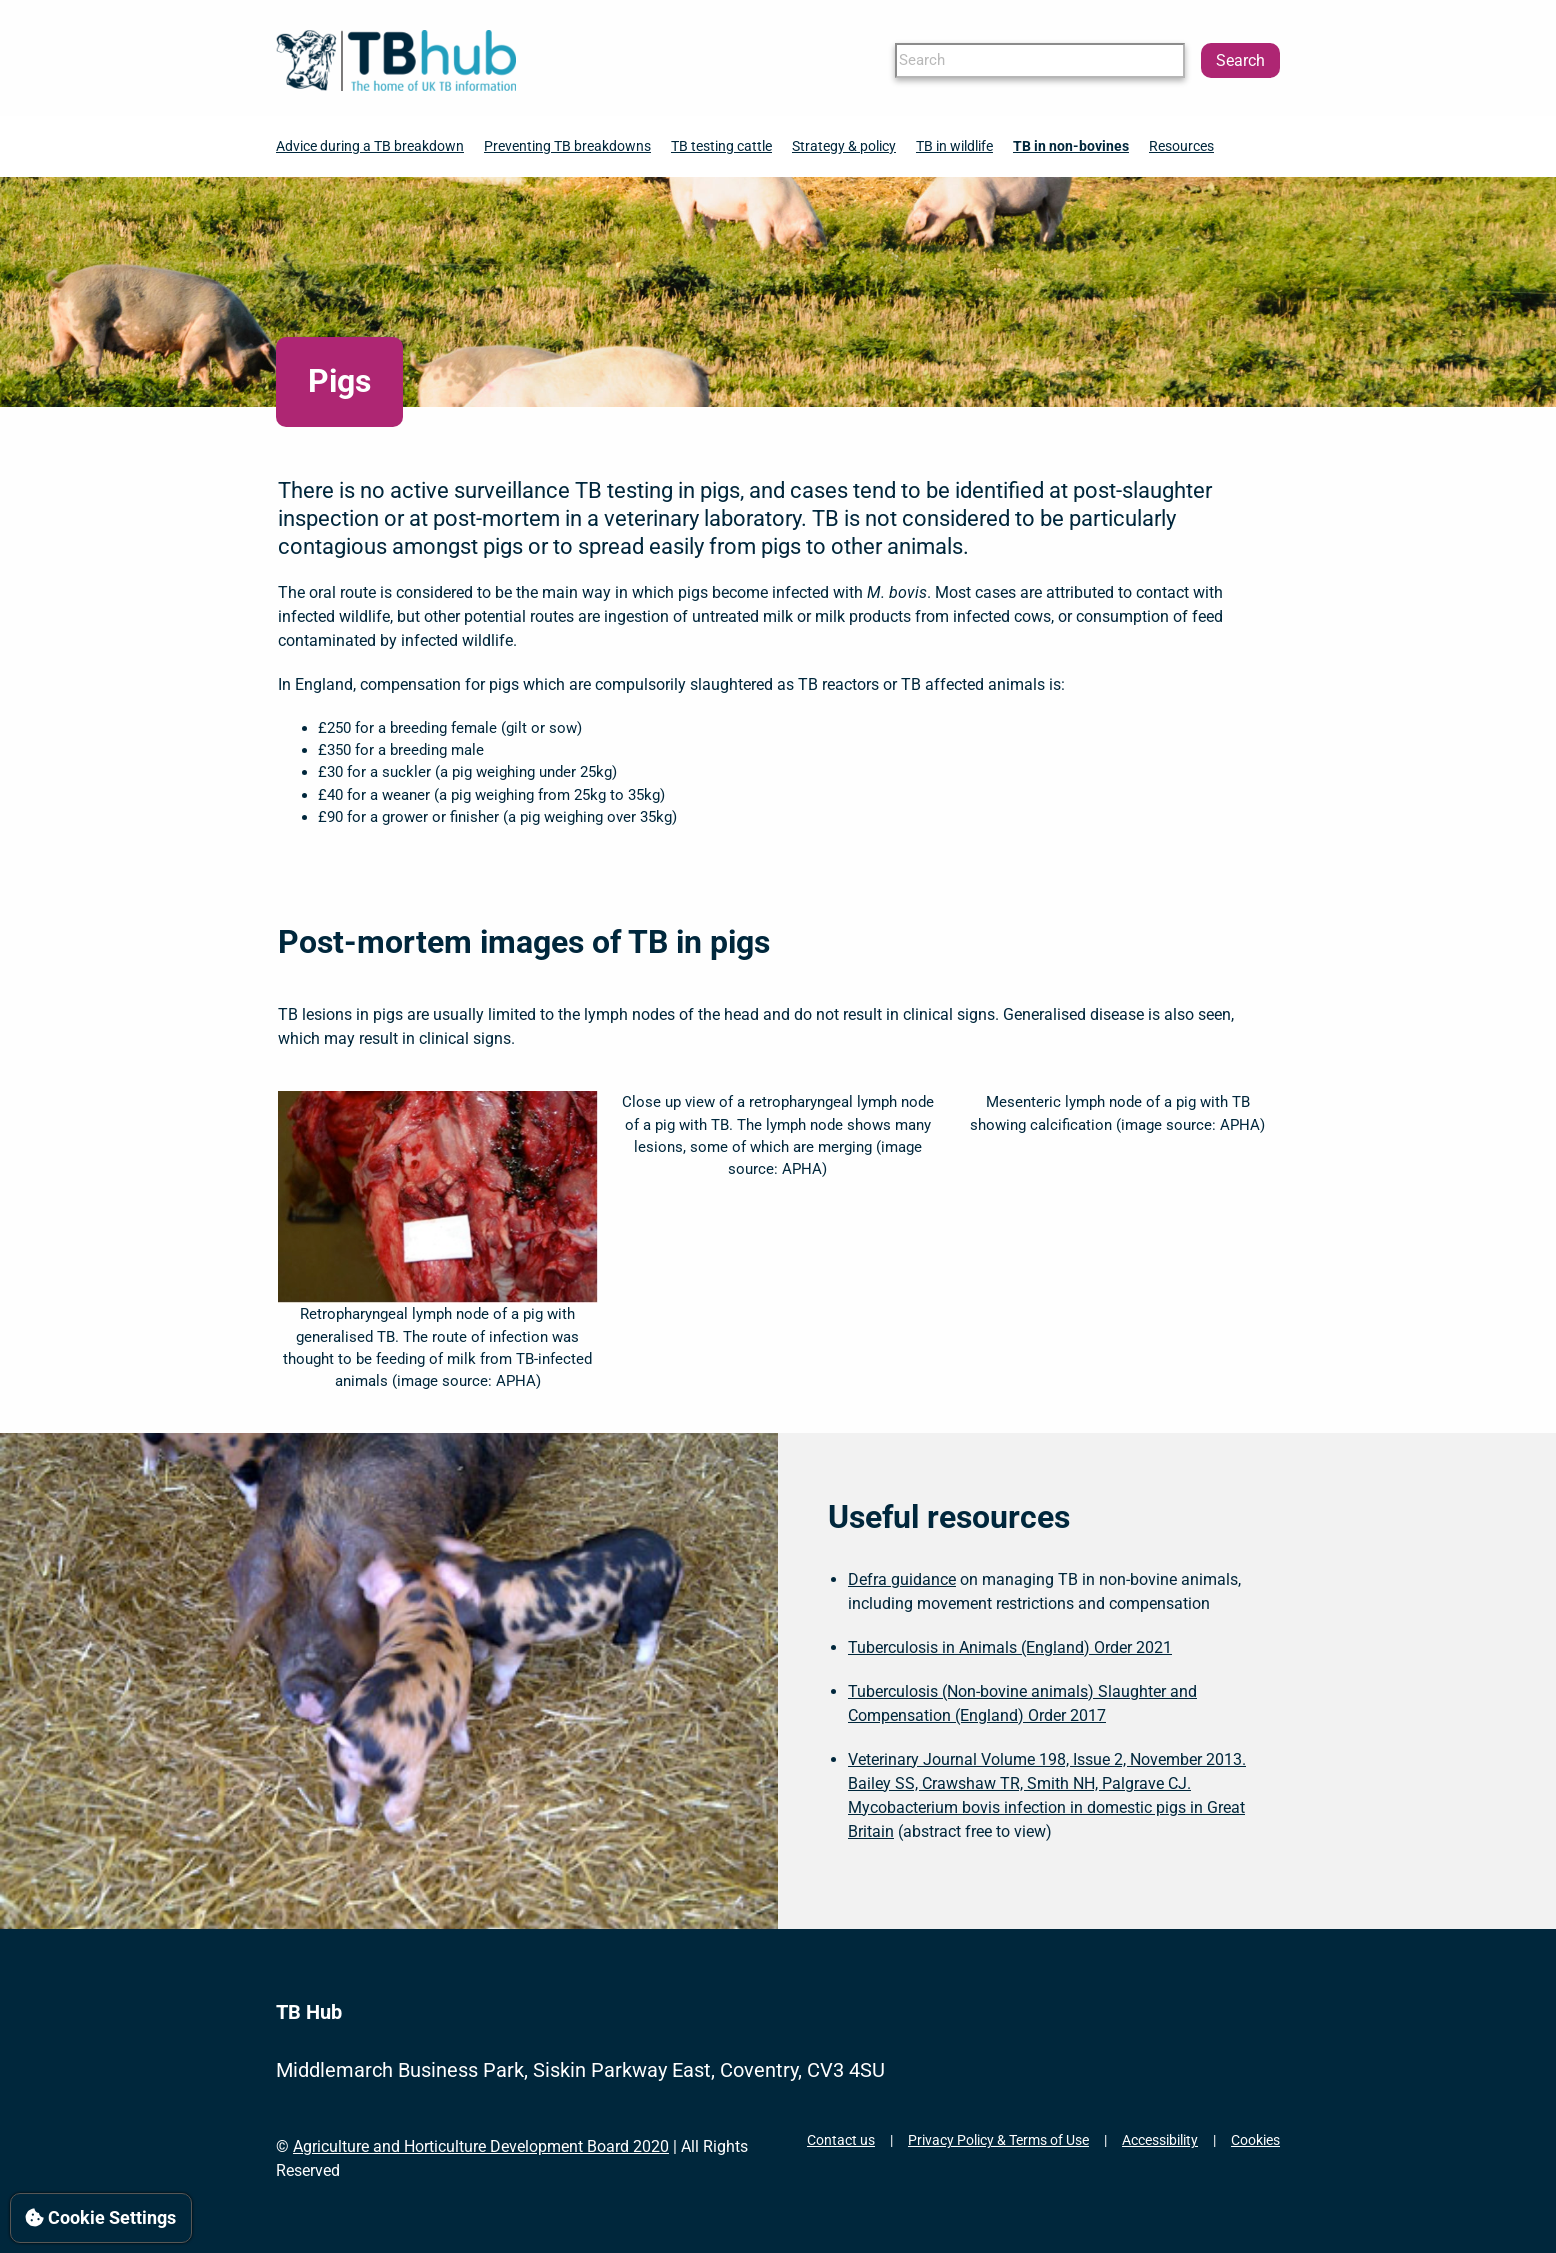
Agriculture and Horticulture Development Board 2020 (481, 2146)
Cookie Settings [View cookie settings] (101, 2217)
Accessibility (1160, 2140)
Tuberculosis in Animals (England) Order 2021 (1010, 1647)
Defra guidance (902, 1579)
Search (1240, 60)
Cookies (1255, 2140)
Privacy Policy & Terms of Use (998, 2140)
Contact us (841, 2140)
